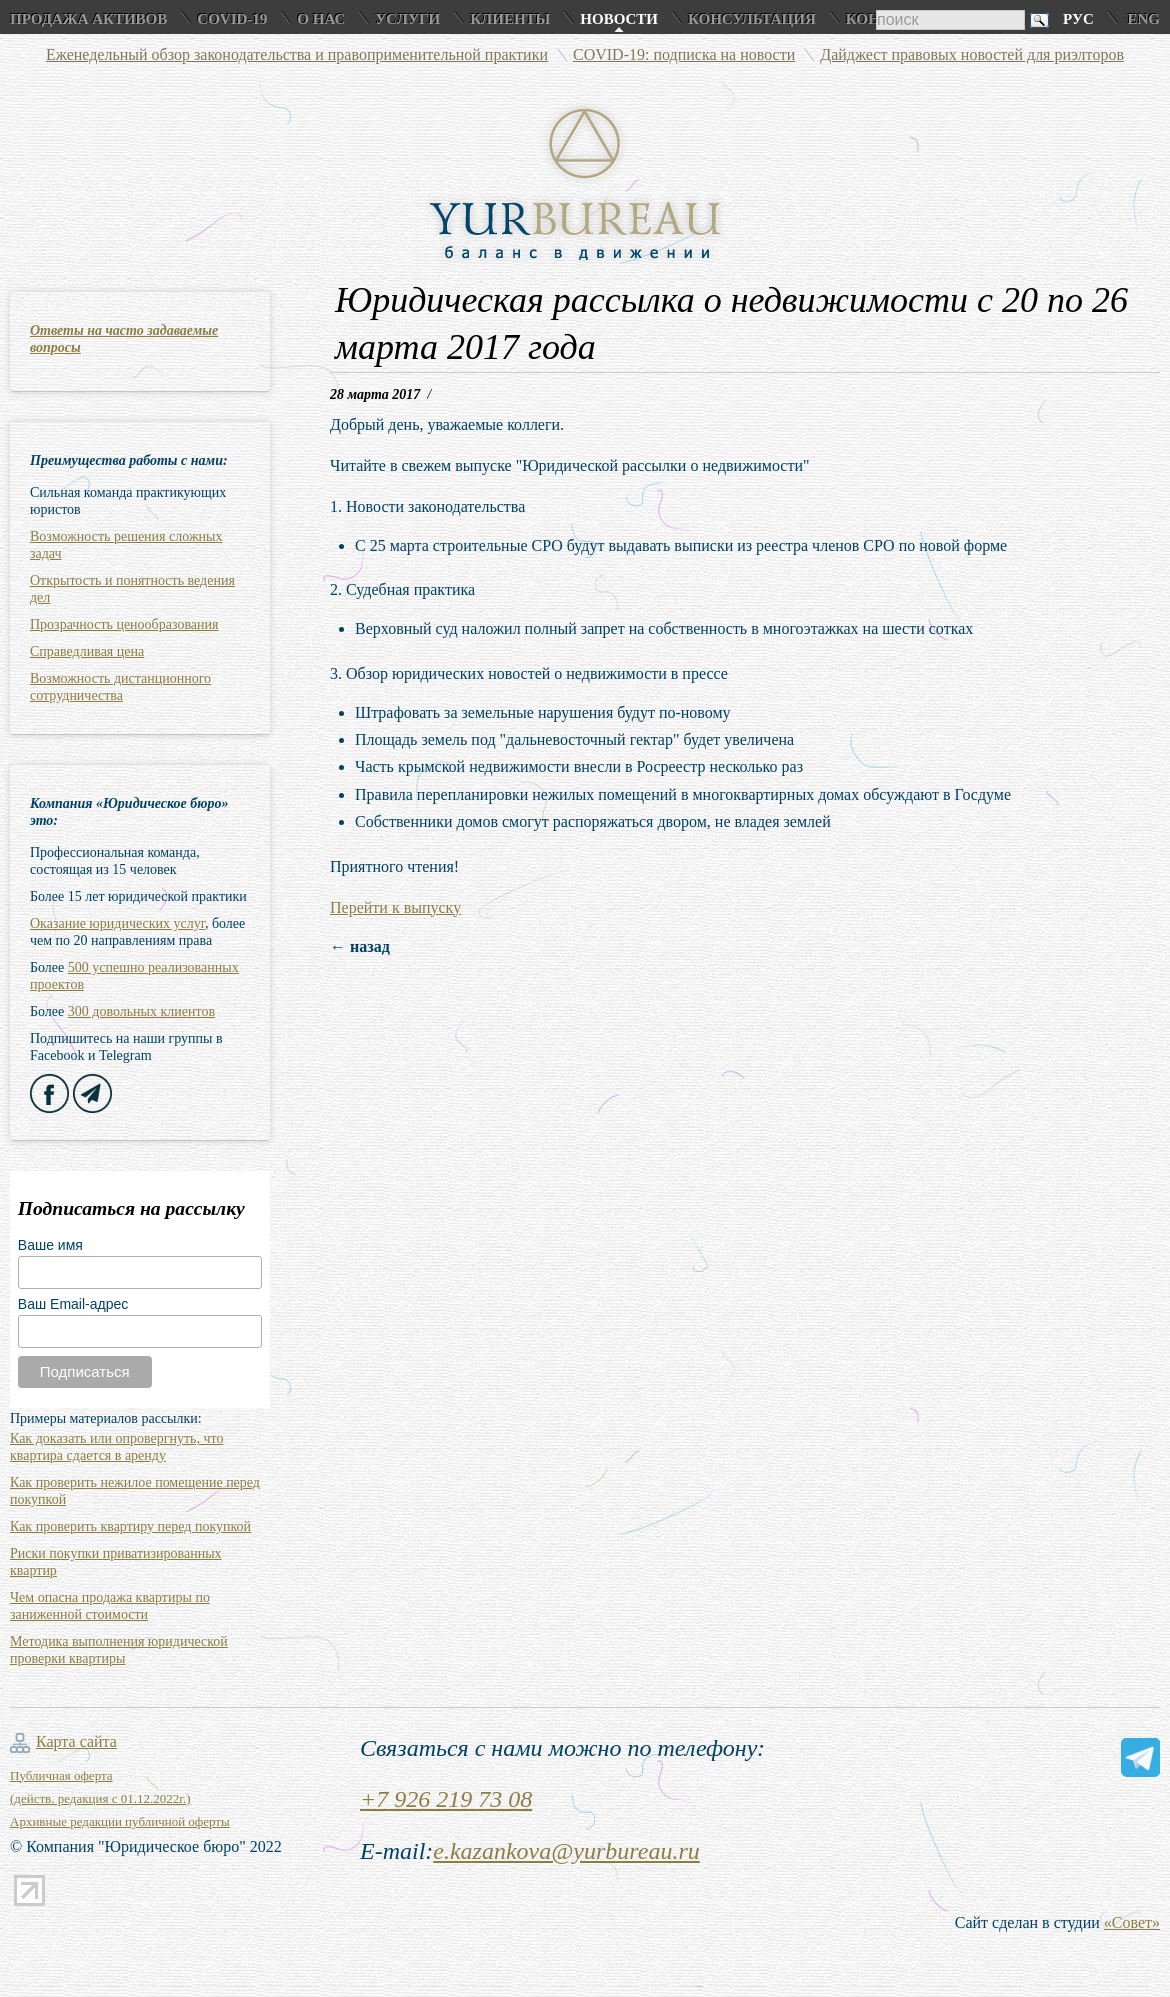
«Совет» (1132, 1922)
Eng (1143, 19)
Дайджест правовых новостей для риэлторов (972, 54)
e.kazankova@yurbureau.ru (566, 1851)
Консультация (752, 19)
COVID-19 (232, 19)
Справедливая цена (87, 651)
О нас (321, 19)
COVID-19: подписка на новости (684, 54)
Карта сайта (76, 1741)
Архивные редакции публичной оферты (120, 1821)
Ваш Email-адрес (73, 1304)
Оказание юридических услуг (117, 923)
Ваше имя (50, 1245)
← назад (360, 946)
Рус (1078, 19)
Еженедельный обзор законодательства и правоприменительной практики (297, 54)
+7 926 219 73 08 (446, 1799)
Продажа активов (88, 19)
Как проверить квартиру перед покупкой (130, 1526)
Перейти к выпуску (395, 907)
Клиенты (510, 19)
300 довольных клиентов (141, 1011)
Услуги (407, 19)
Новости (619, 19)
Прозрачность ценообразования (124, 624)
